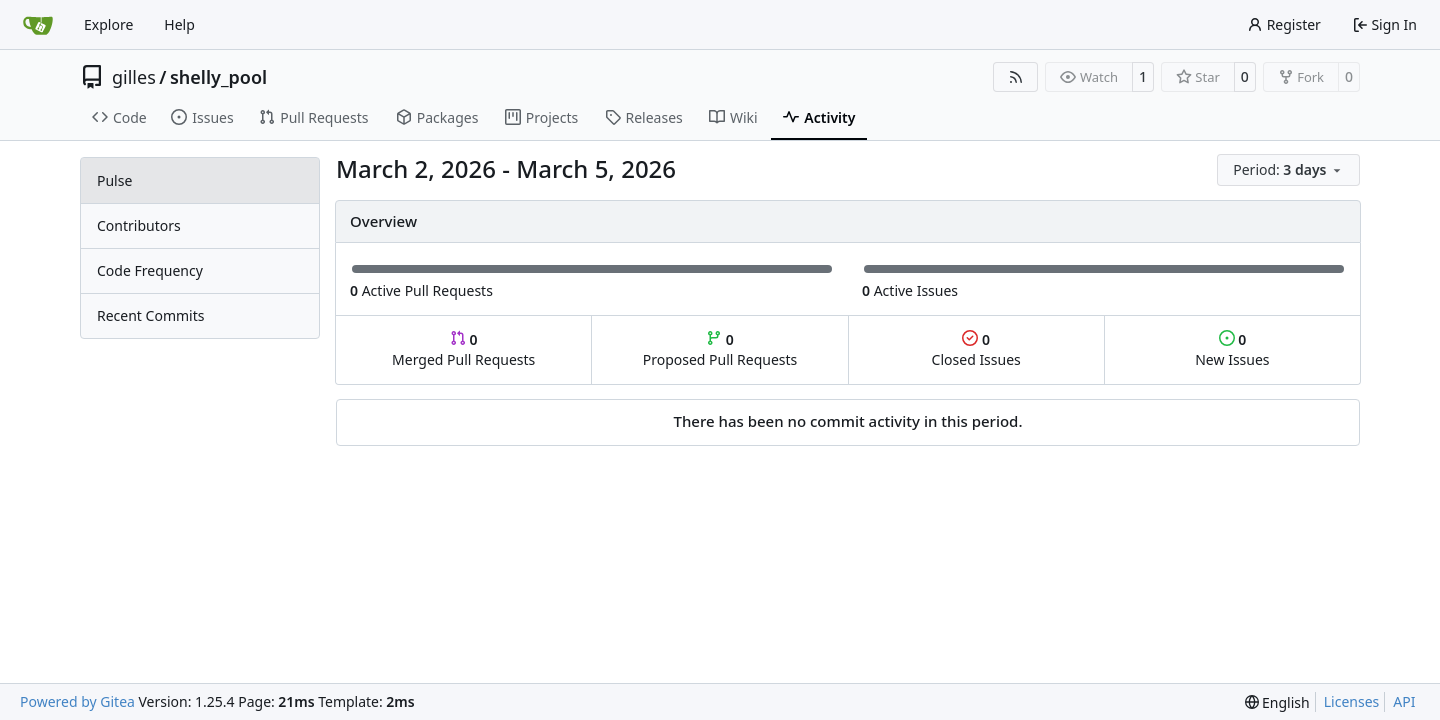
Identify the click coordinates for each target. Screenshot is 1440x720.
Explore (108, 24)
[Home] (38, 25)
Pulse (114, 180)
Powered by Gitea (77, 701)
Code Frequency (150, 270)
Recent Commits (150, 315)
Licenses (1352, 701)
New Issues (1232, 349)
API (1404, 701)
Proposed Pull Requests (720, 349)
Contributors (139, 225)
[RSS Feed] (1016, 77)
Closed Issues (976, 349)
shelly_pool (218, 77)
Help (179, 24)
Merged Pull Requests (463, 349)
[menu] (1288, 170)
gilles (134, 77)
